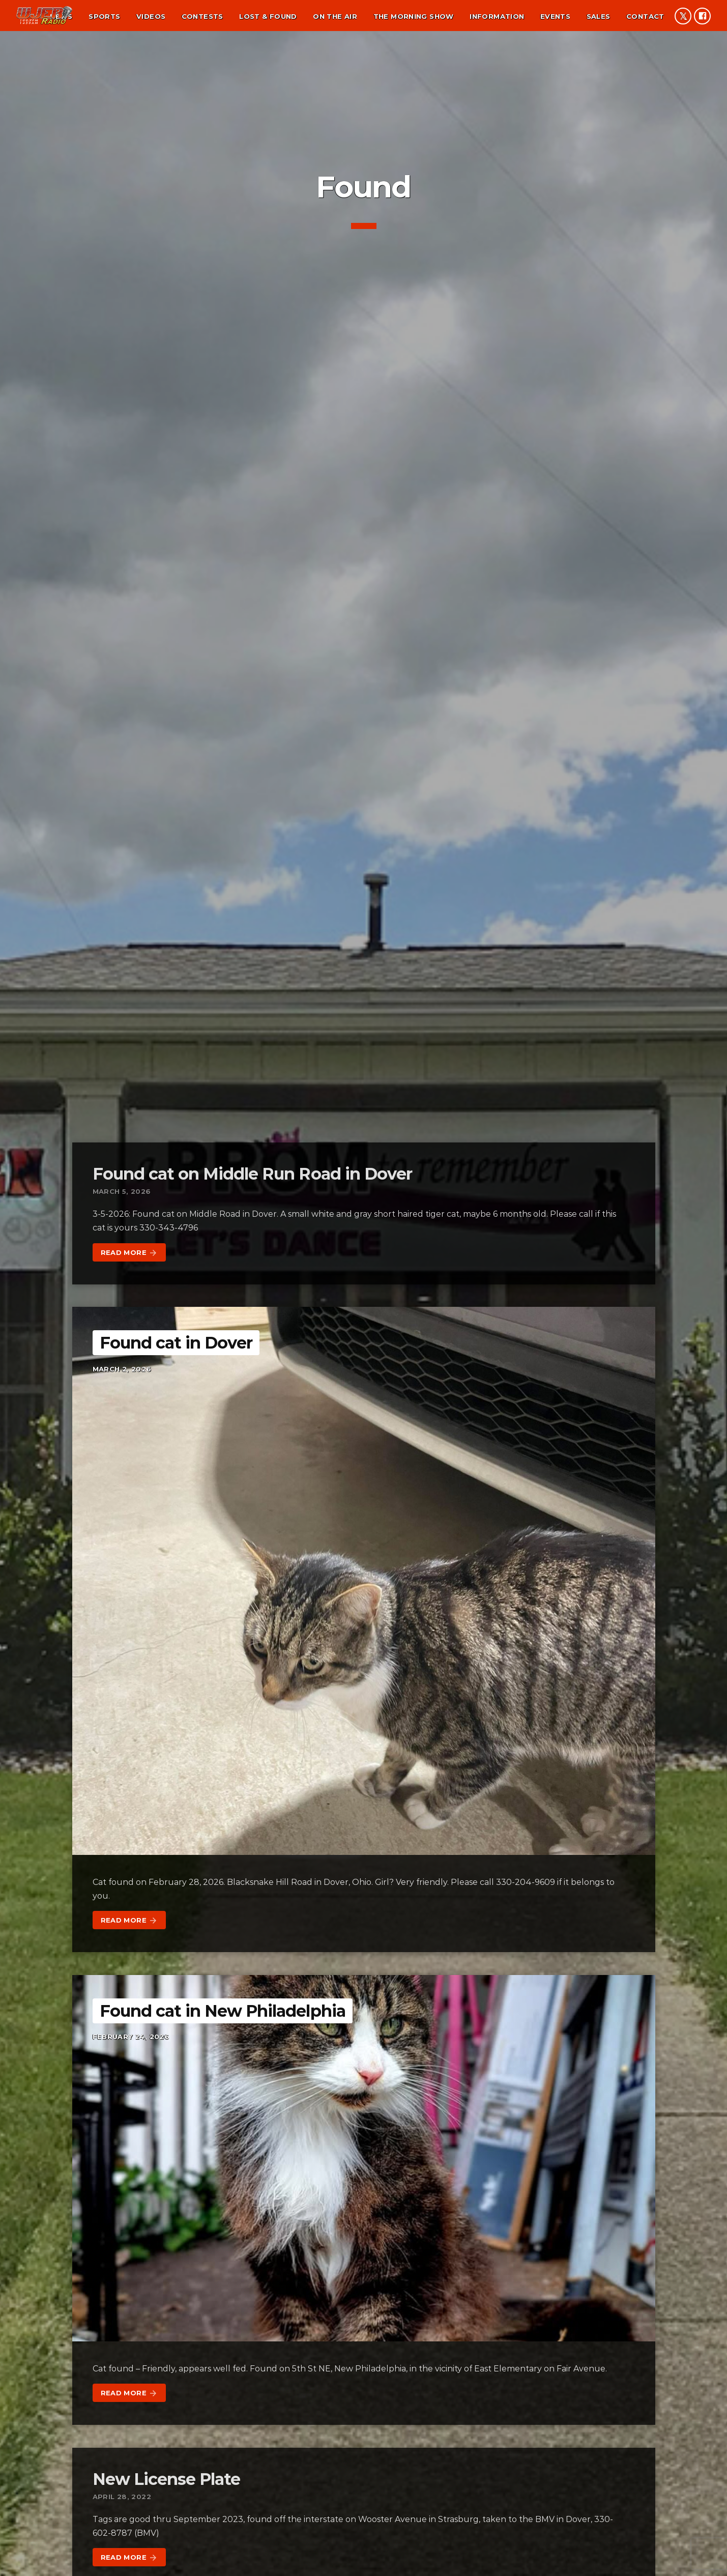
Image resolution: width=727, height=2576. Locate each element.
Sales (598, 16)
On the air (335, 16)
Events (555, 16)
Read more (129, 1252)
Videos (150, 16)
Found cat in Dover (176, 1343)
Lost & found (268, 16)
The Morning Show (413, 16)
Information (497, 16)
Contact (645, 16)
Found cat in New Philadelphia (222, 2011)
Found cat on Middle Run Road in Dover (252, 1174)
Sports (104, 16)
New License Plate (167, 2479)
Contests (202, 16)
